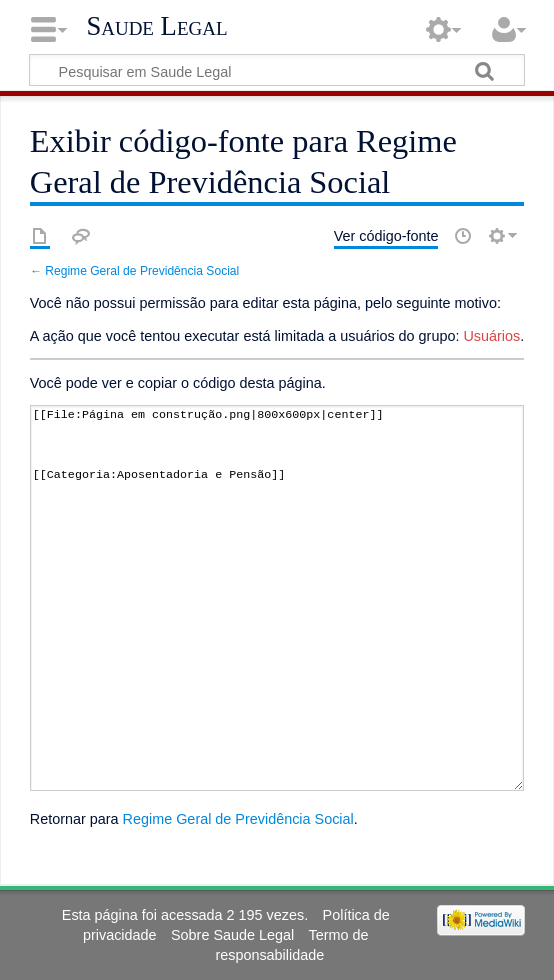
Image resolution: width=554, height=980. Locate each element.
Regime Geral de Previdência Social (142, 271)
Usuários (491, 336)
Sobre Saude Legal (232, 935)
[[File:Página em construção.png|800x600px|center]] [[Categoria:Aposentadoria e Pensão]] (277, 598)
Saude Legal (156, 26)
